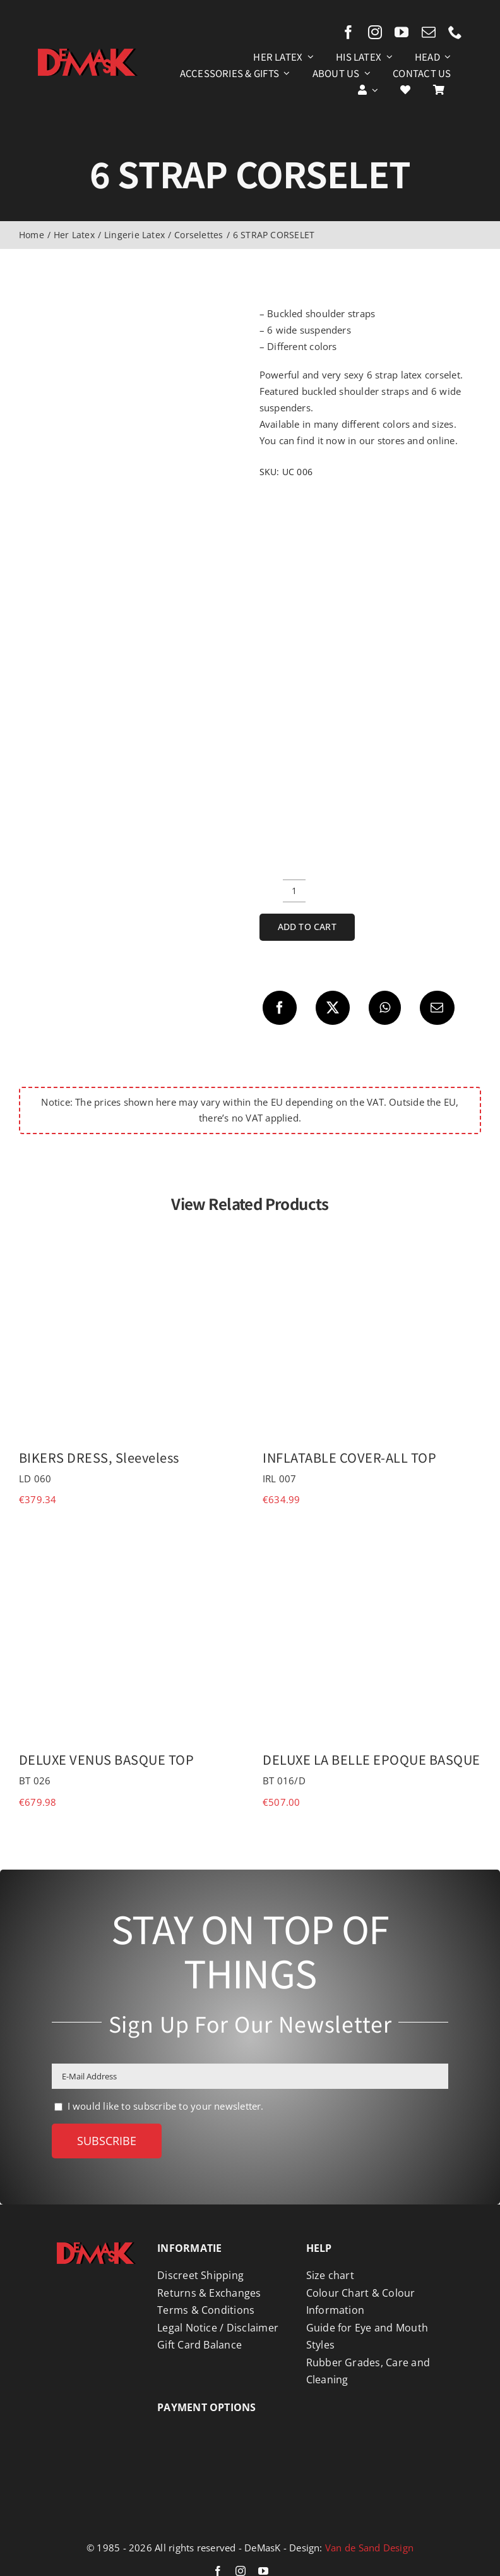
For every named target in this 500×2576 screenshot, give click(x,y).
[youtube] (401, 32)
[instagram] (375, 32)
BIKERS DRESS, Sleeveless (99, 1457)
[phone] (455, 32)
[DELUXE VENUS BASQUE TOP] (128, 1538)
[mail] (429, 32)
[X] (332, 1008)
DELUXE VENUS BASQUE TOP (106, 1759)
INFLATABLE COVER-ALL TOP (349, 1457)
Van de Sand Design (369, 2547)
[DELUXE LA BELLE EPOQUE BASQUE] (372, 1538)
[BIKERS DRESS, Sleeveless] (128, 1236)
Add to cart (307, 927)
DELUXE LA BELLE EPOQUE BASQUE (371, 1759)
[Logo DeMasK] (96, 2246)
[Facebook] (279, 1008)
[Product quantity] (294, 891)
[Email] (437, 1008)
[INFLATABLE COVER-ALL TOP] (372, 1236)
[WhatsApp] (385, 1008)
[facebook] (348, 32)
